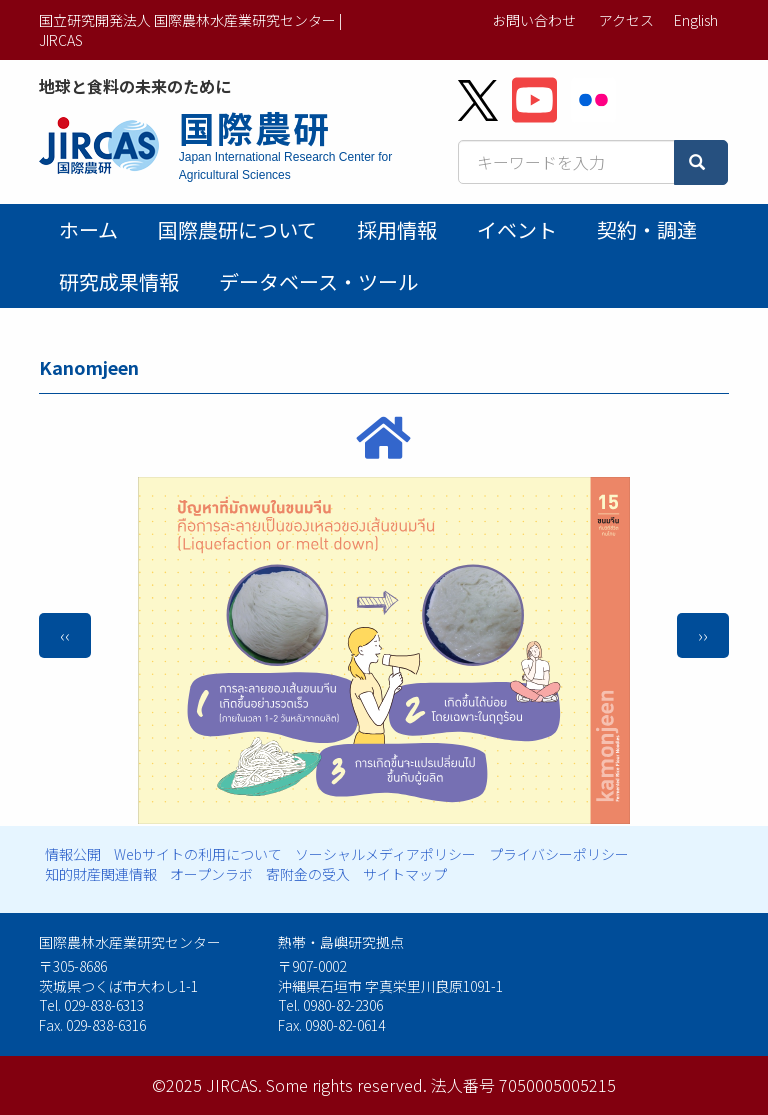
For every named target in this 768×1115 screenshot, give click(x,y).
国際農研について (237, 229)
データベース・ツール (318, 281)
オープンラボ (211, 874)
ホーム (88, 229)
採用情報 (397, 229)
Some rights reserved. (346, 1085)
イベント (517, 229)
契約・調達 (647, 229)
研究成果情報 (119, 281)
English (696, 20)
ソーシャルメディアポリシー (385, 854)
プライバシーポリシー (559, 854)
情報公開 (73, 854)
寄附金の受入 (308, 874)
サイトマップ (405, 874)
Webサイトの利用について (198, 854)
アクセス (626, 20)
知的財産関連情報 (101, 874)
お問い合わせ (534, 20)
